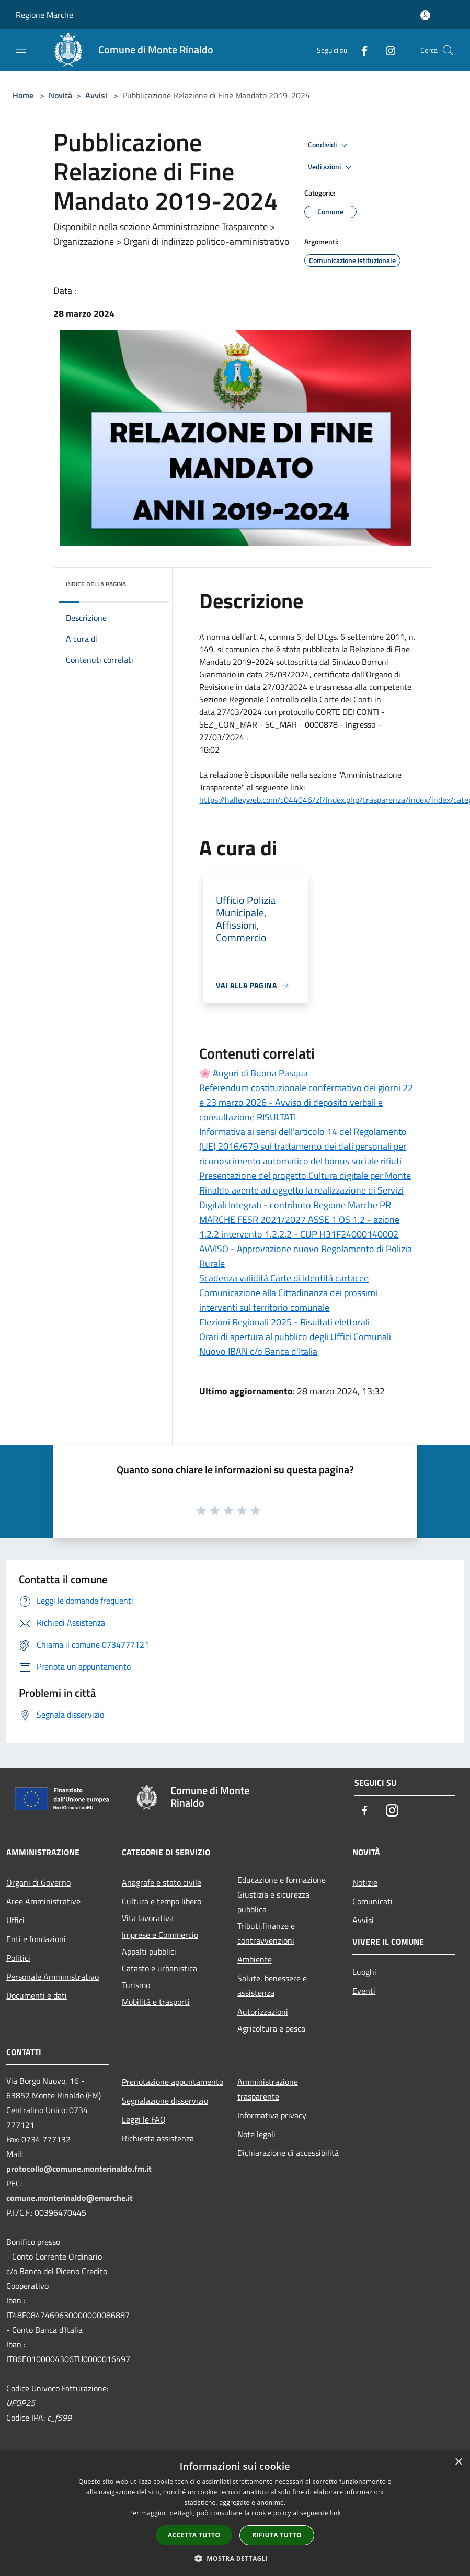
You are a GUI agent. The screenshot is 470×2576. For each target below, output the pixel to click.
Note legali (256, 2134)
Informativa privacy (271, 2115)
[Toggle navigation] (21, 49)
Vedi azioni (331, 167)
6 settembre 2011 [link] (372, 636)
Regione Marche (44, 14)
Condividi (329, 145)
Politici (18, 1957)
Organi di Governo (38, 1882)
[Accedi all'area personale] (425, 15)
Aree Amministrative (43, 1901)
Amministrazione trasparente (267, 2089)
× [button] (458, 2462)
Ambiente (254, 1959)
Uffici (15, 1920)
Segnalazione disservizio (165, 2100)
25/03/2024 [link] (287, 674)
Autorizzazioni (262, 2011)
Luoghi (364, 1972)
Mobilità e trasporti (156, 2001)
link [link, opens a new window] (335, 2513)
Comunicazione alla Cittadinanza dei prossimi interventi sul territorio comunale (288, 1300)
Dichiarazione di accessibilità (288, 2153)
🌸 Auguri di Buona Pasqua (253, 1073)
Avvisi (96, 95)
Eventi (363, 1990)
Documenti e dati (36, 1995)
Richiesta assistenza (158, 2138)
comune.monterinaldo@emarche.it (69, 2198)
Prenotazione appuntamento (172, 2081)
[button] (235, 2558)
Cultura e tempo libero (161, 1901)
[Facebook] (360, 50)
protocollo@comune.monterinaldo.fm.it (79, 2168)
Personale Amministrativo (52, 1976)
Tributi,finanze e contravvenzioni (266, 1933)
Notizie (364, 1882)
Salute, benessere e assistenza (272, 1985)
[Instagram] (386, 50)
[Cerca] (448, 50)
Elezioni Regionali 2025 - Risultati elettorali (284, 1322)
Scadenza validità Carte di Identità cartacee (284, 1278)
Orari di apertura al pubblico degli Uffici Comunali (295, 1337)
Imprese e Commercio (160, 1934)
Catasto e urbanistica (159, 1968)
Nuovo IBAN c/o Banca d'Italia (258, 1351)
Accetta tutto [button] (194, 2534)
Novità (60, 95)
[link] (372, 636)
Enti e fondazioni (36, 1939)
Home (23, 95)
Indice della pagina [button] (96, 584)
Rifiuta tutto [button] (277, 2534)
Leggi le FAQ (144, 2119)
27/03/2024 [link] (284, 686)
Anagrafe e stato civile (161, 1882)
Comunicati (372, 1901)
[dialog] (235, 2513)
